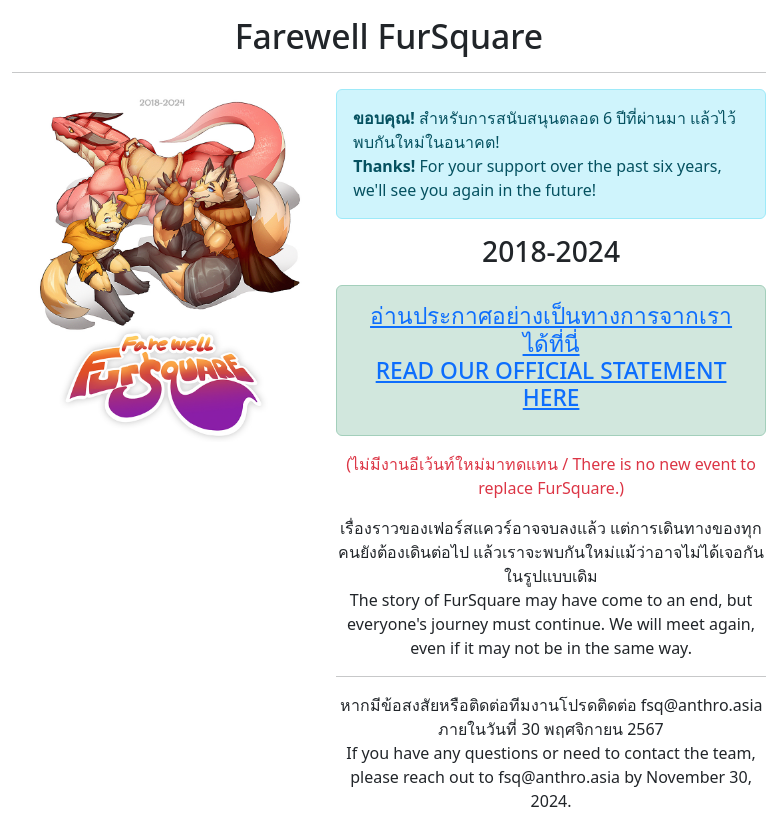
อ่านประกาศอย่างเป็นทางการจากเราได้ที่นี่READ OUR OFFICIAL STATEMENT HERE (551, 356)
